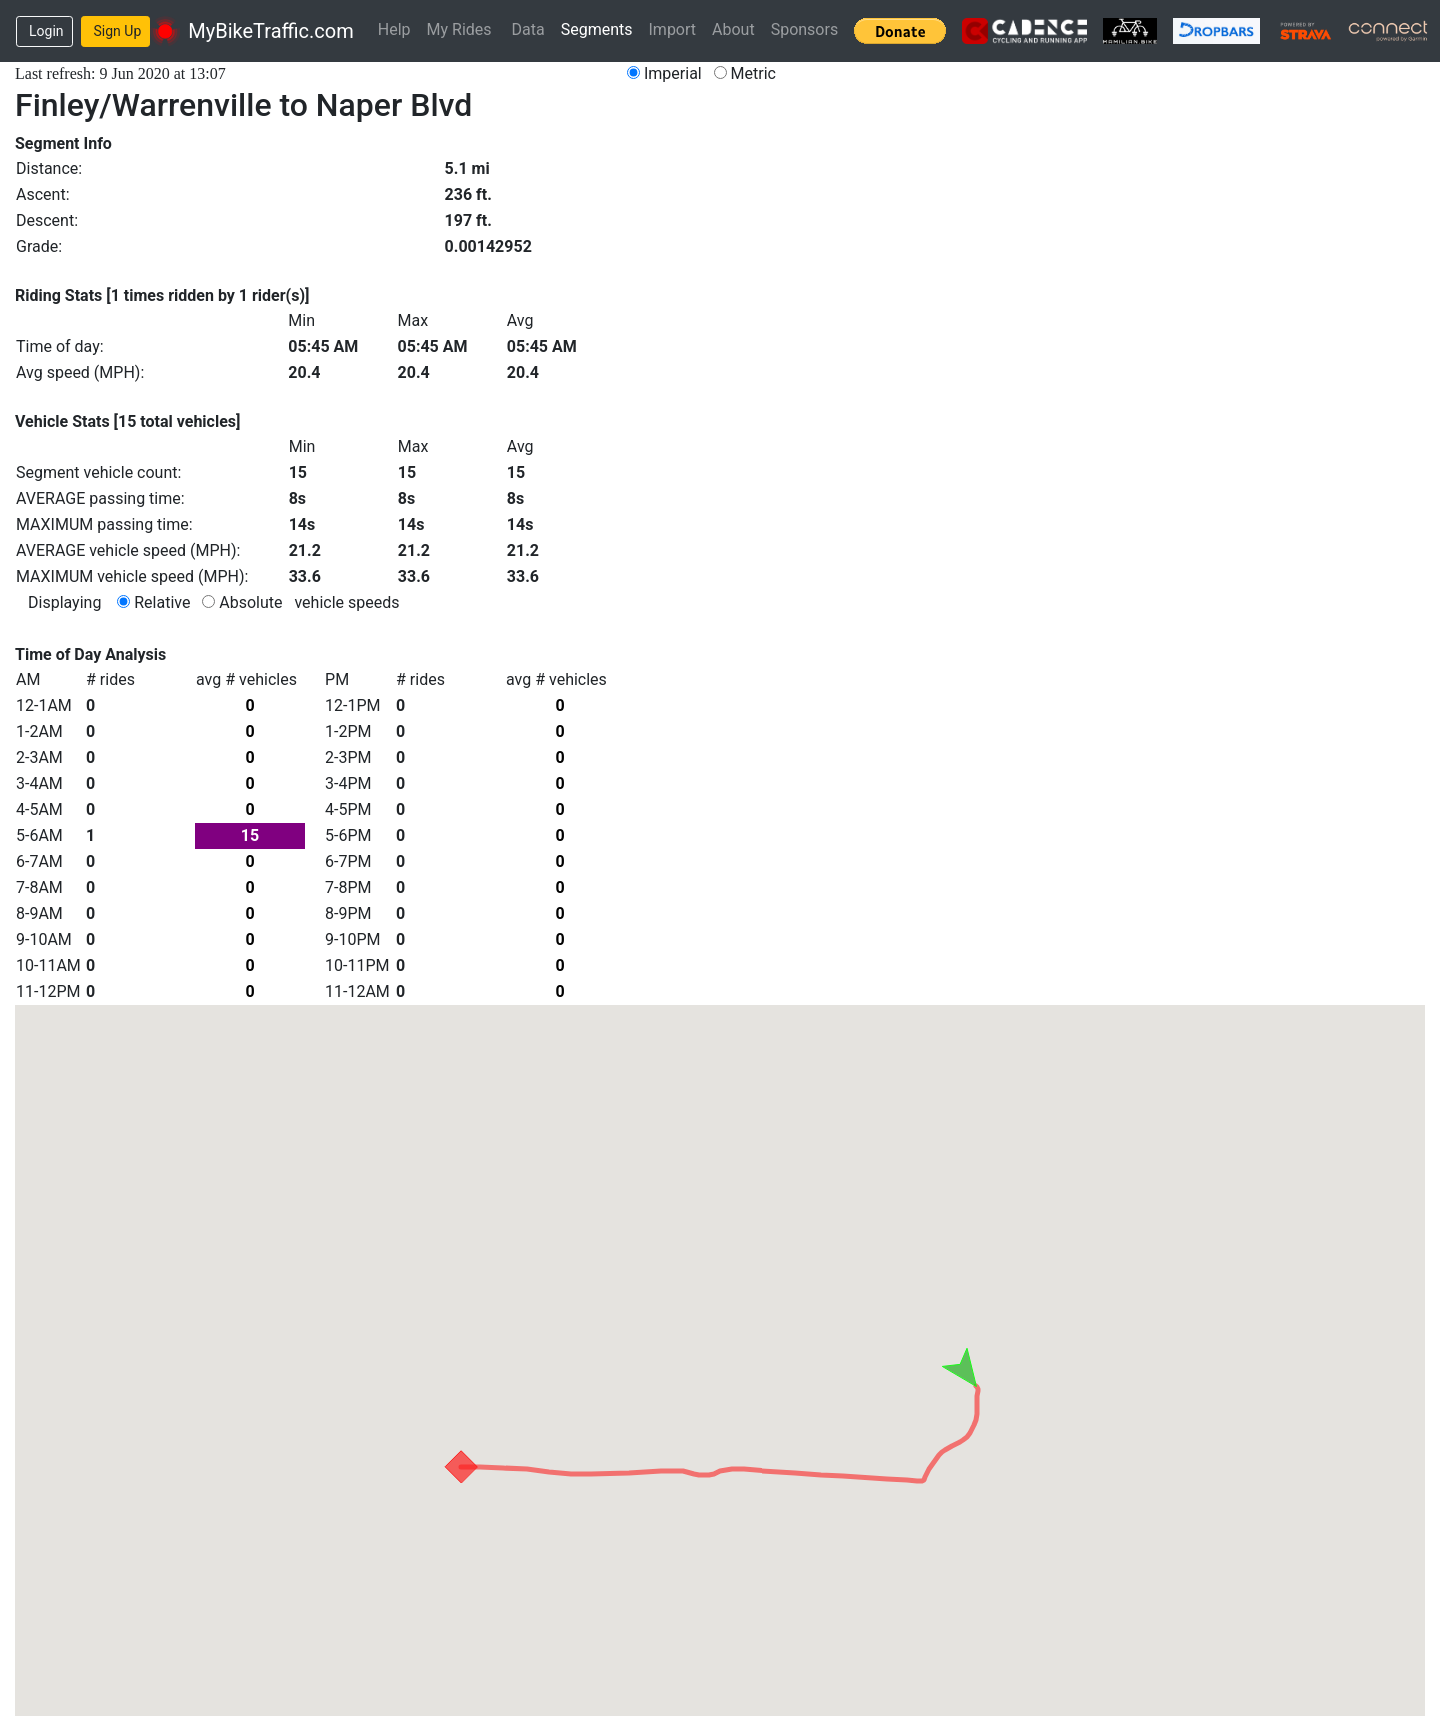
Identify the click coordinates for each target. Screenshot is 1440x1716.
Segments (597, 29)
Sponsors (805, 29)
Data (528, 29)
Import (673, 29)
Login (46, 31)
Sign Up (118, 31)
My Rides (459, 29)
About (733, 29)
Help (394, 29)
